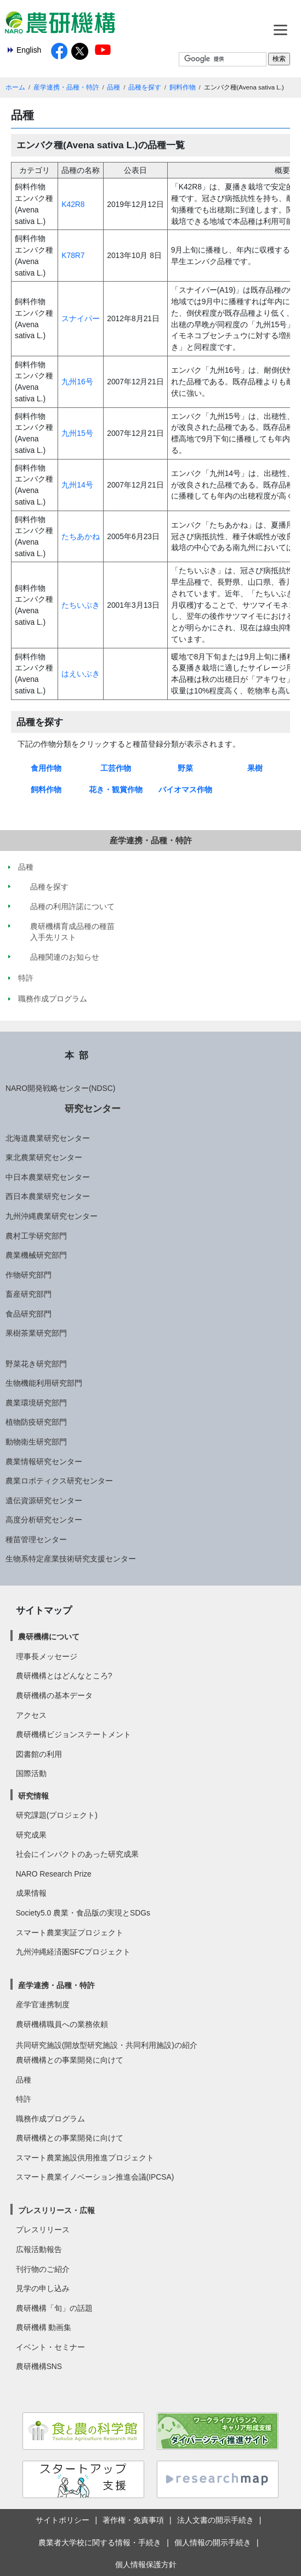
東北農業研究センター (43, 1157)
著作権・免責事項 (133, 2520)
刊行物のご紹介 (43, 2269)
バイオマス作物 (185, 789)
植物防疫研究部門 (36, 1422)
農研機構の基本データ (54, 1695)
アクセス (31, 1715)
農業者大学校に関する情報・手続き (99, 2542)
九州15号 (77, 433)
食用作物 (46, 768)
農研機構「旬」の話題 (54, 2308)
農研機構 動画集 (44, 2327)
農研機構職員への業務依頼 (62, 2024)
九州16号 (77, 381)
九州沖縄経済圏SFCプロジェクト (73, 1951)
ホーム (15, 87)
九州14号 (77, 484)
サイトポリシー (62, 2520)
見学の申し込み (43, 2288)
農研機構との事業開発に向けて (69, 2060)
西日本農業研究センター (47, 1196)
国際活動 (31, 1773)
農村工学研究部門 (36, 1235)
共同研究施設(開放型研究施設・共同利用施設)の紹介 (106, 2045)
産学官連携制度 (43, 2004)
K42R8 (72, 204)
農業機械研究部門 (36, 1255)
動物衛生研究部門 (36, 1441)
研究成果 (31, 1834)
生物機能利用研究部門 (43, 1383)
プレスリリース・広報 (56, 2210)
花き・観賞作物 (116, 789)
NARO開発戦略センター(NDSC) (60, 1088)
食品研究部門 (28, 1313)
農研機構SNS (39, 2366)
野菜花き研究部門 (36, 1363)
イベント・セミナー (50, 2347)
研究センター (93, 1108)
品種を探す (144, 87)
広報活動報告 (39, 2249)
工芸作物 (115, 768)
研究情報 (33, 1795)
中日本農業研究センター (47, 1177)
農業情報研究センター (43, 1461)
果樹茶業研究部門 (36, 1333)
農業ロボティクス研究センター (59, 1480)
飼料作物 (182, 87)
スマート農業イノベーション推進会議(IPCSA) (95, 2176)
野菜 (185, 768)
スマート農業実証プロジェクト (69, 1932)
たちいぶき (80, 605)
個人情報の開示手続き (212, 2542)
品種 (113, 87)
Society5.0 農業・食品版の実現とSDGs (83, 1912)
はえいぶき (80, 673)
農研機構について (48, 1636)
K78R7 (72, 255)
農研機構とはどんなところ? (64, 1675)
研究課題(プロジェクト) (57, 1815)
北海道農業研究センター (47, 1138)
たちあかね (80, 536)
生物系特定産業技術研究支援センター (70, 1558)
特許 (23, 2099)
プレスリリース (43, 2229)
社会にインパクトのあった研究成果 (77, 1854)
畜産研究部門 (28, 1294)
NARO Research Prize (54, 1873)
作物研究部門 (28, 1274)
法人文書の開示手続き (215, 2520)
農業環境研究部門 (36, 1402)
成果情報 (31, 1893)
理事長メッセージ (46, 1656)
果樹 (255, 768)
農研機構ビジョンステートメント (73, 1734)
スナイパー (80, 318)
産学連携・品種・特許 (66, 87)
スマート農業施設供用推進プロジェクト (85, 2157)
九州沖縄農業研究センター (51, 1216)
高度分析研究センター (43, 1519)
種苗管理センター (36, 1539)
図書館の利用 (39, 1754)
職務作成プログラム (50, 2118)
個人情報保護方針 (146, 2564)
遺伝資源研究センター (43, 1500)
